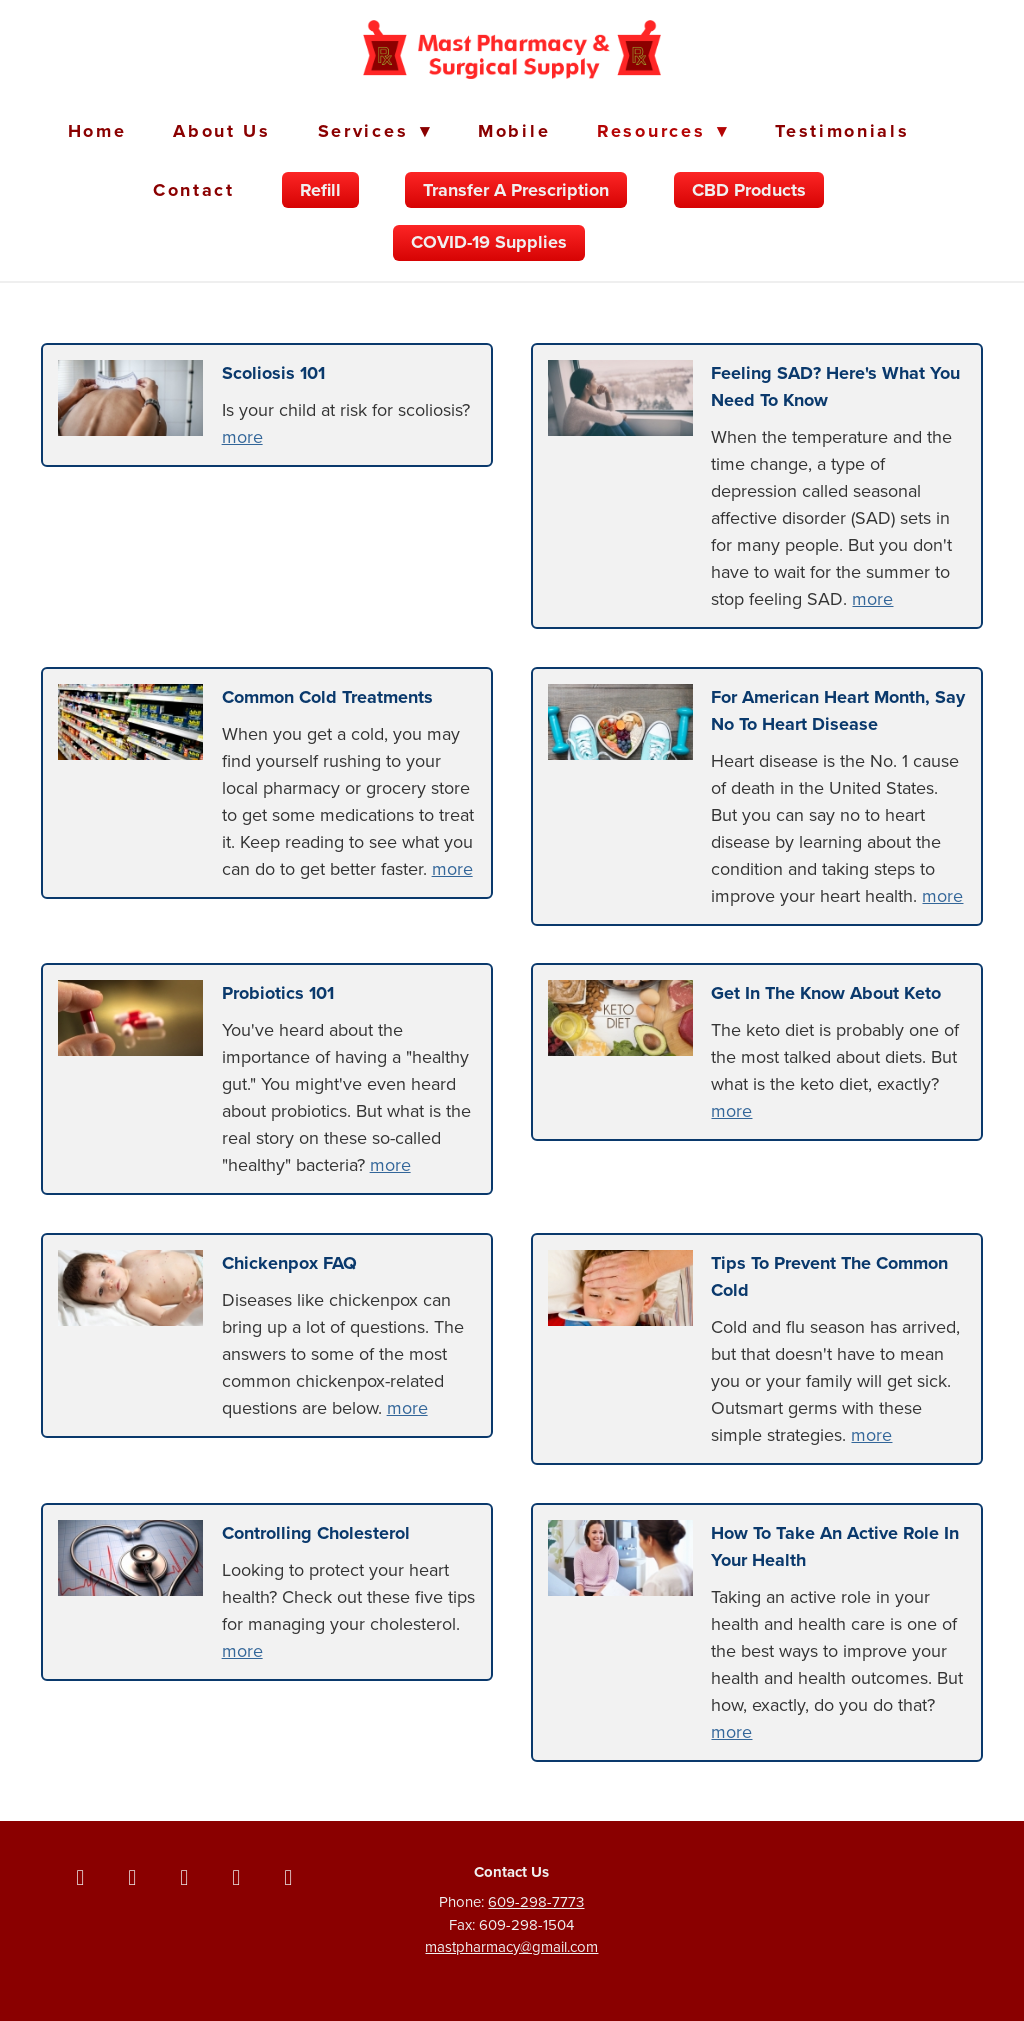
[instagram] (184, 1877)
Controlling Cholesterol (316, 1533)
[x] (132, 1877)
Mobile (514, 131)
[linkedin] (236, 1877)
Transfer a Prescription (516, 190)
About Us (222, 131)
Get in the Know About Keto (826, 993)
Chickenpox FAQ (289, 1263)
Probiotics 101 (278, 993)
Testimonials (842, 131)
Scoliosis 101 (273, 373)
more (242, 436)
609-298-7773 (536, 1901)
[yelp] (288, 1877)
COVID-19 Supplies (489, 242)
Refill (320, 190)
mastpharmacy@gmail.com (511, 1946)
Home (97, 131)
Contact (194, 190)
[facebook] (80, 1877)
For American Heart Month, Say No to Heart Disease (838, 710)
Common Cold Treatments (327, 697)
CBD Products (749, 190)
